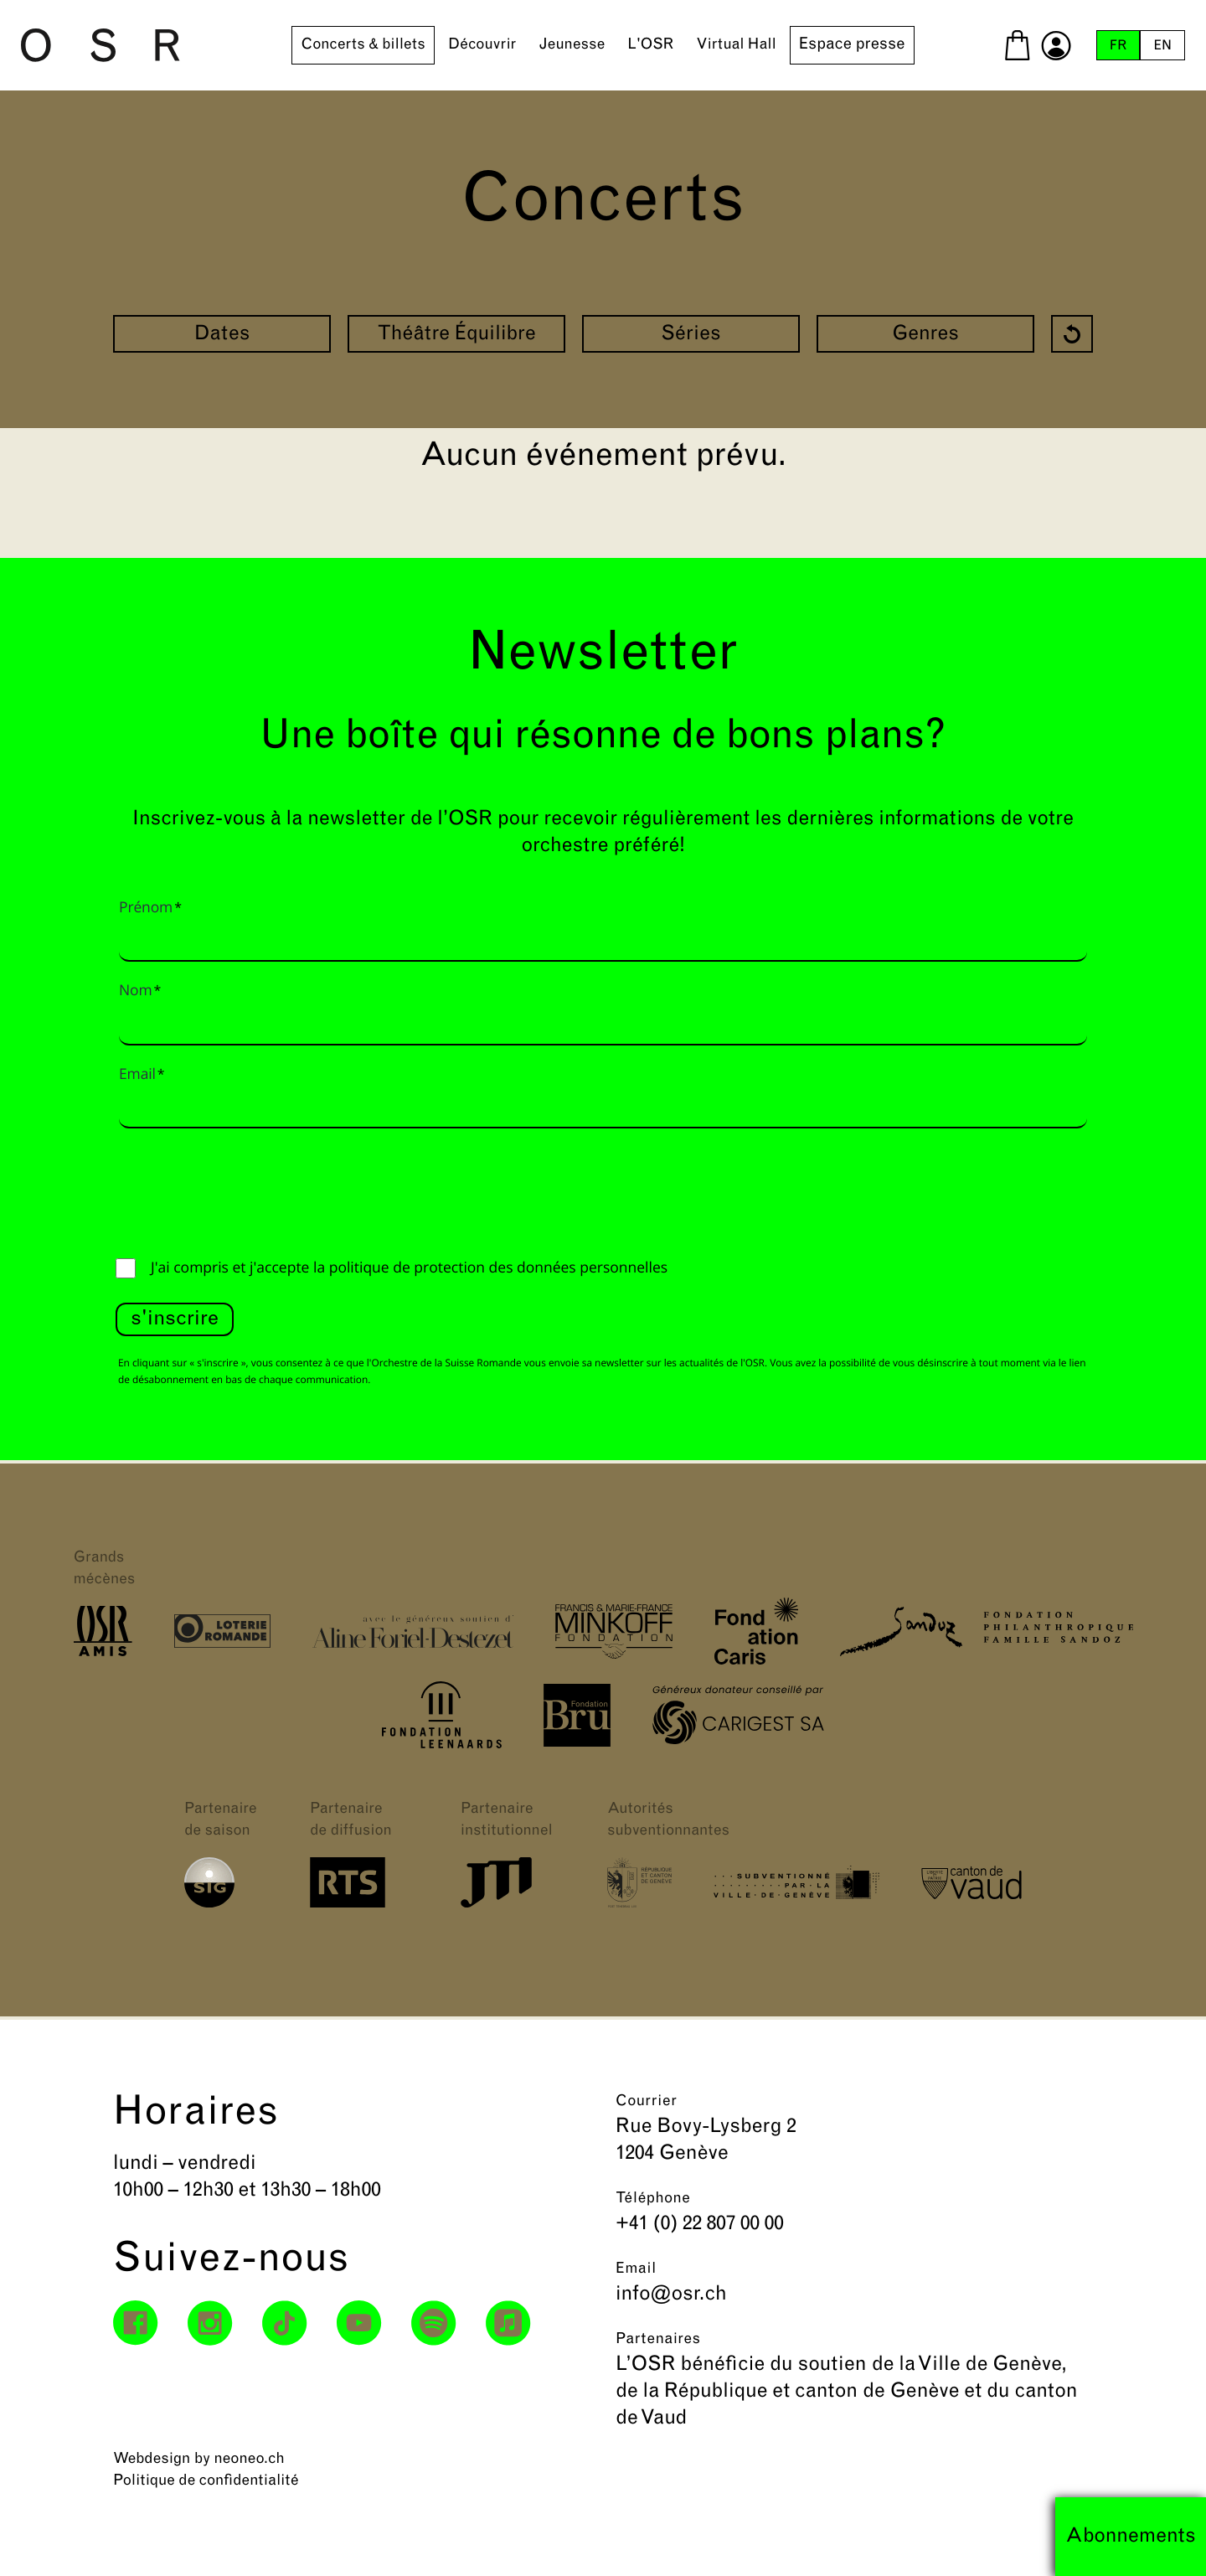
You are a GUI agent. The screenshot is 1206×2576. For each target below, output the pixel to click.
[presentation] (243, 1188)
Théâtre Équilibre (456, 335)
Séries (690, 335)
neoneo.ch (249, 2459)
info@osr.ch (671, 2294)
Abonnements (1130, 2537)
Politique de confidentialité (206, 2481)
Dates (222, 335)
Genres (925, 335)
